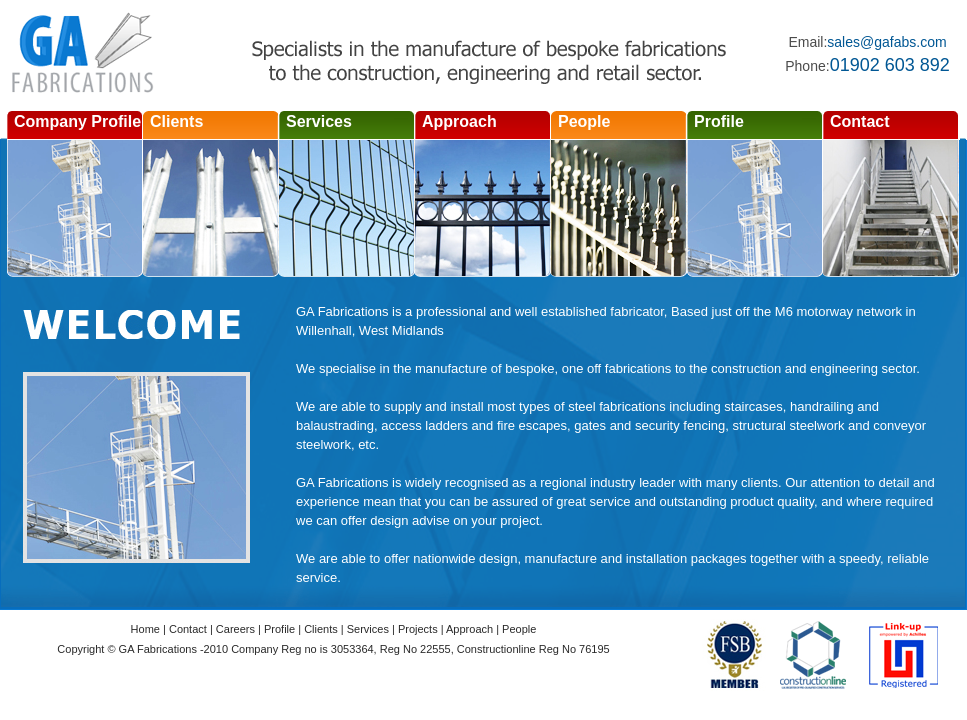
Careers (235, 629)
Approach (459, 121)
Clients (176, 121)
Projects (418, 629)
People (584, 121)
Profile (719, 121)
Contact (860, 121)
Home (145, 629)
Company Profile (77, 121)
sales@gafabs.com (886, 42)
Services (319, 121)
